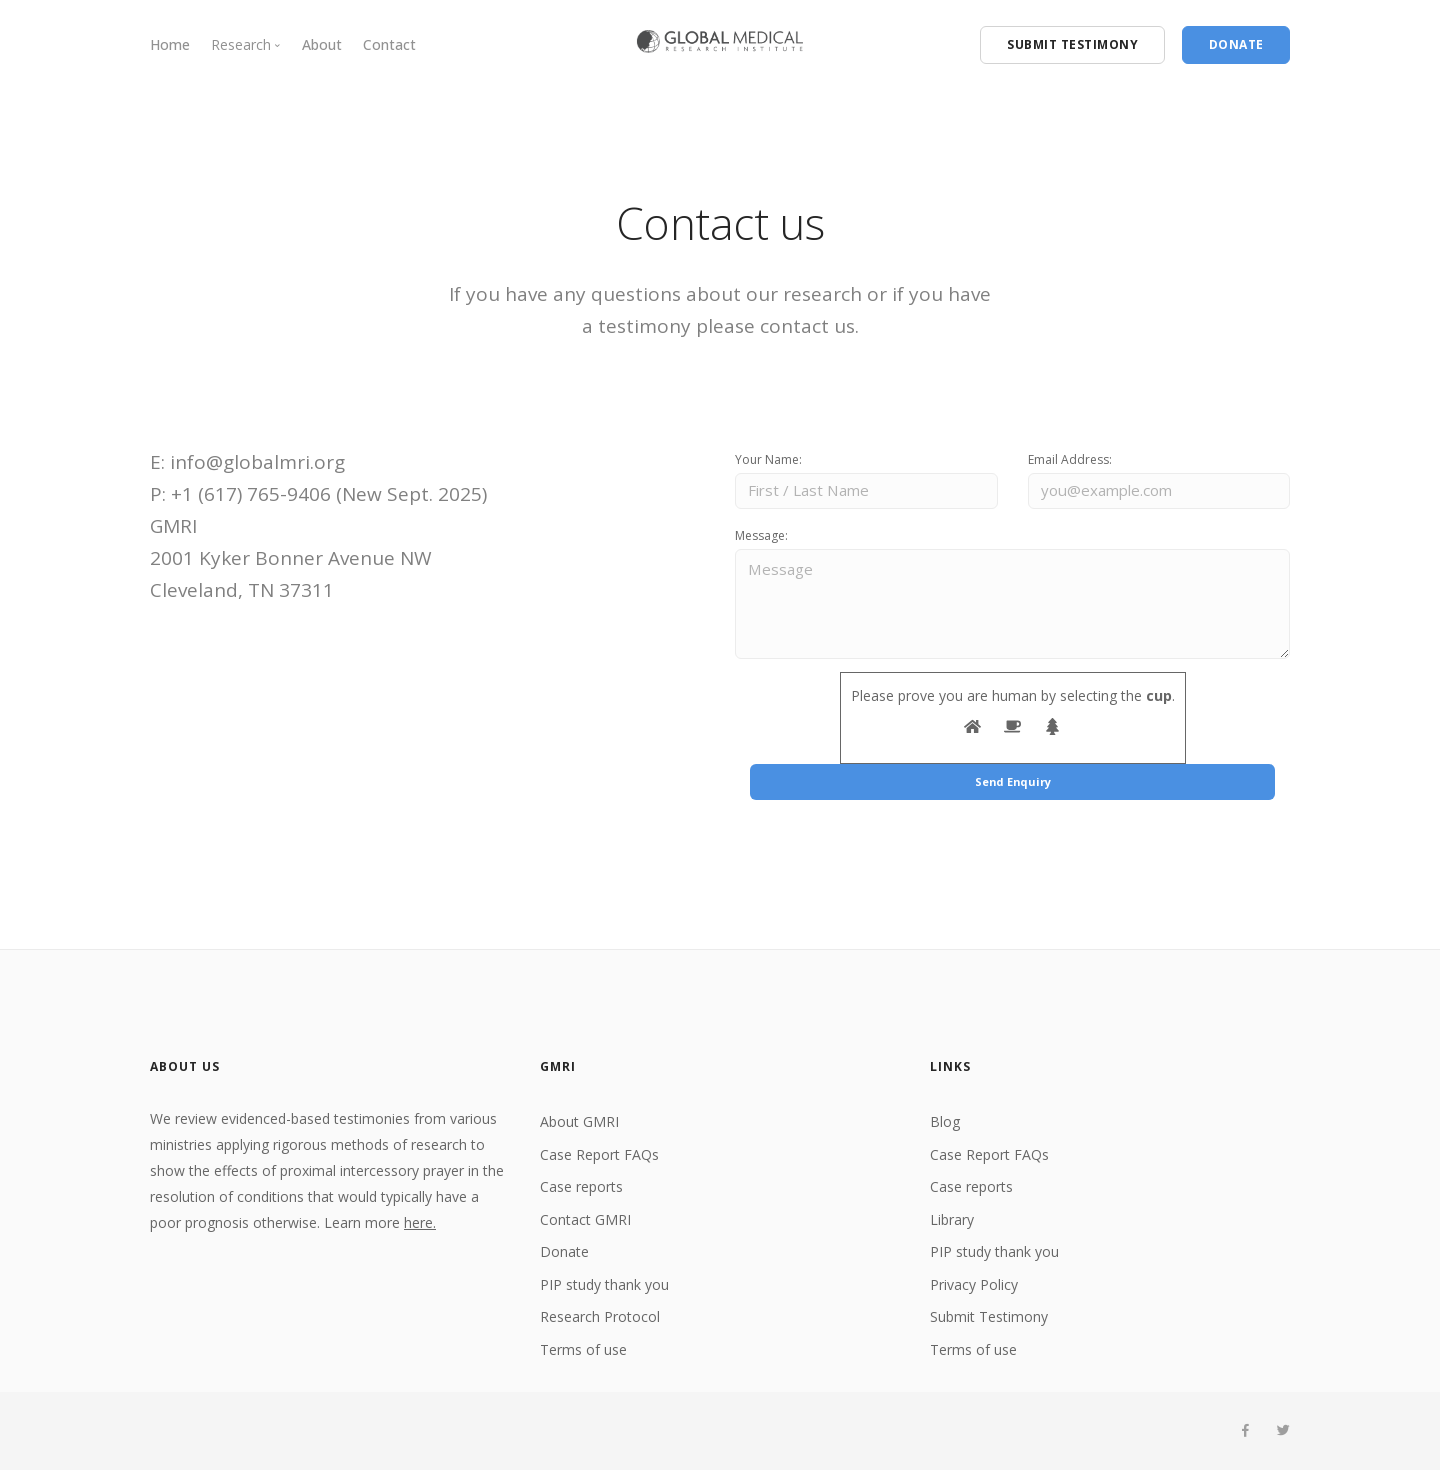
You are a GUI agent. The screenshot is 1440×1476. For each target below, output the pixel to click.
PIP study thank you (604, 1289)
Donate (564, 1257)
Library (952, 1224)
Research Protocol (600, 1322)
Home (170, 44)
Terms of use (583, 1354)
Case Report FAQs (599, 1159)
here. (420, 1228)
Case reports (581, 1192)
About (322, 44)
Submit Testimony (989, 1322)
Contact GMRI (585, 1224)
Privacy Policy (974, 1289)
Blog (945, 1127)
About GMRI (579, 1127)
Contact (389, 44)
